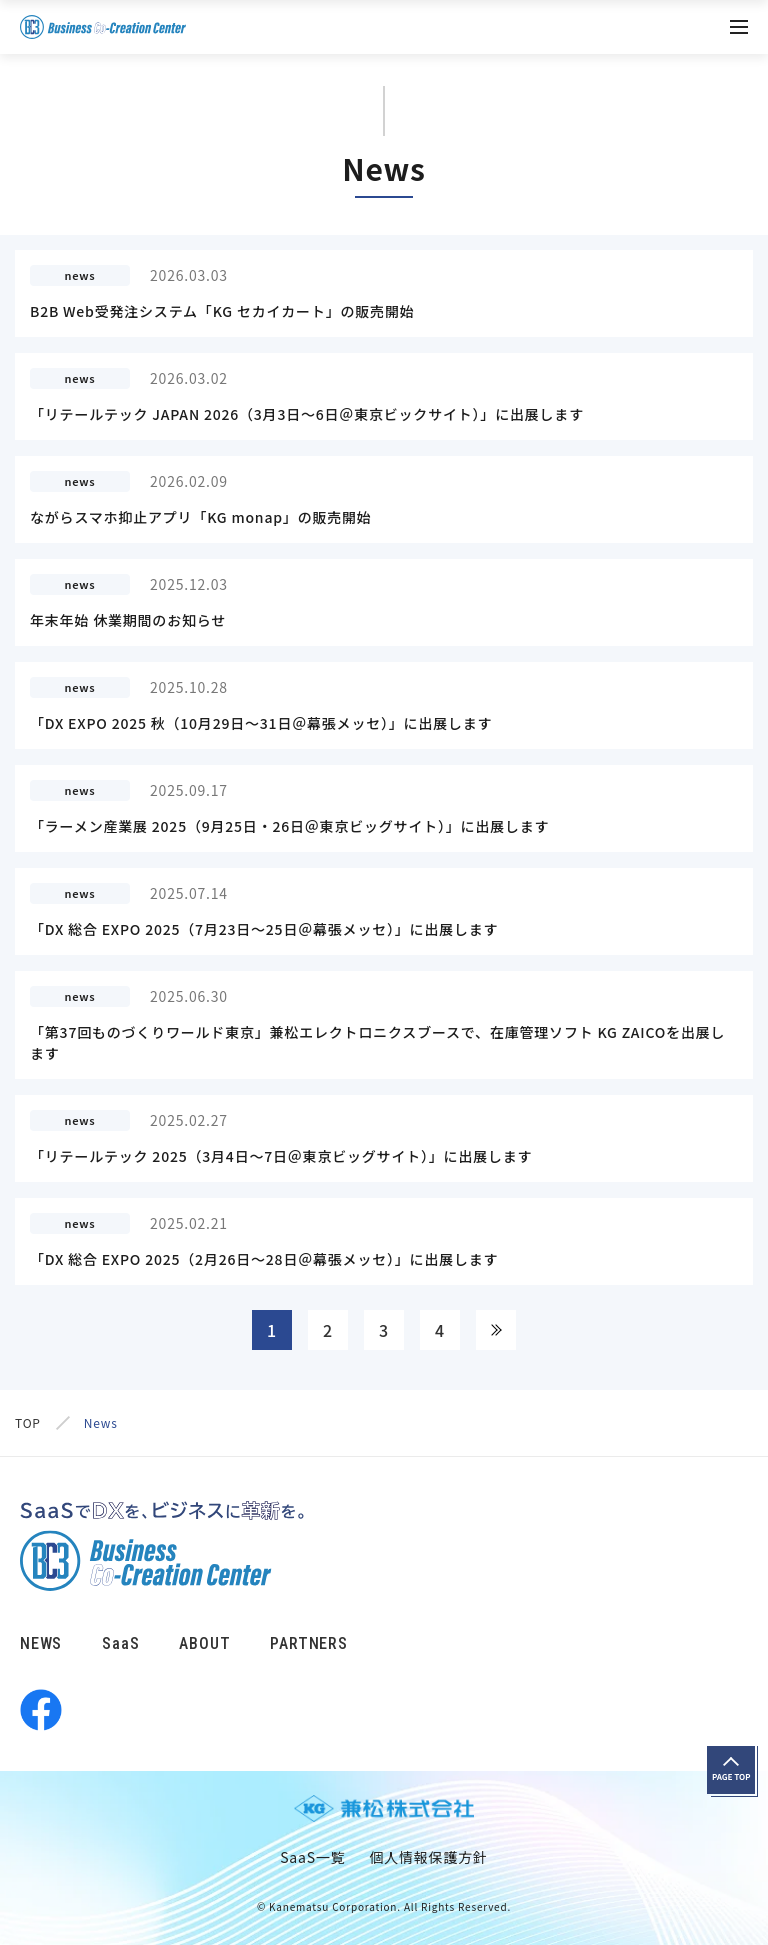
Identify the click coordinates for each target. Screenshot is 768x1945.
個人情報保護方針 (428, 1857)
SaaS (120, 1643)
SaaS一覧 (312, 1857)
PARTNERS (308, 1643)
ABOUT (204, 1643)
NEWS (41, 1643)
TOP (28, 1422)
